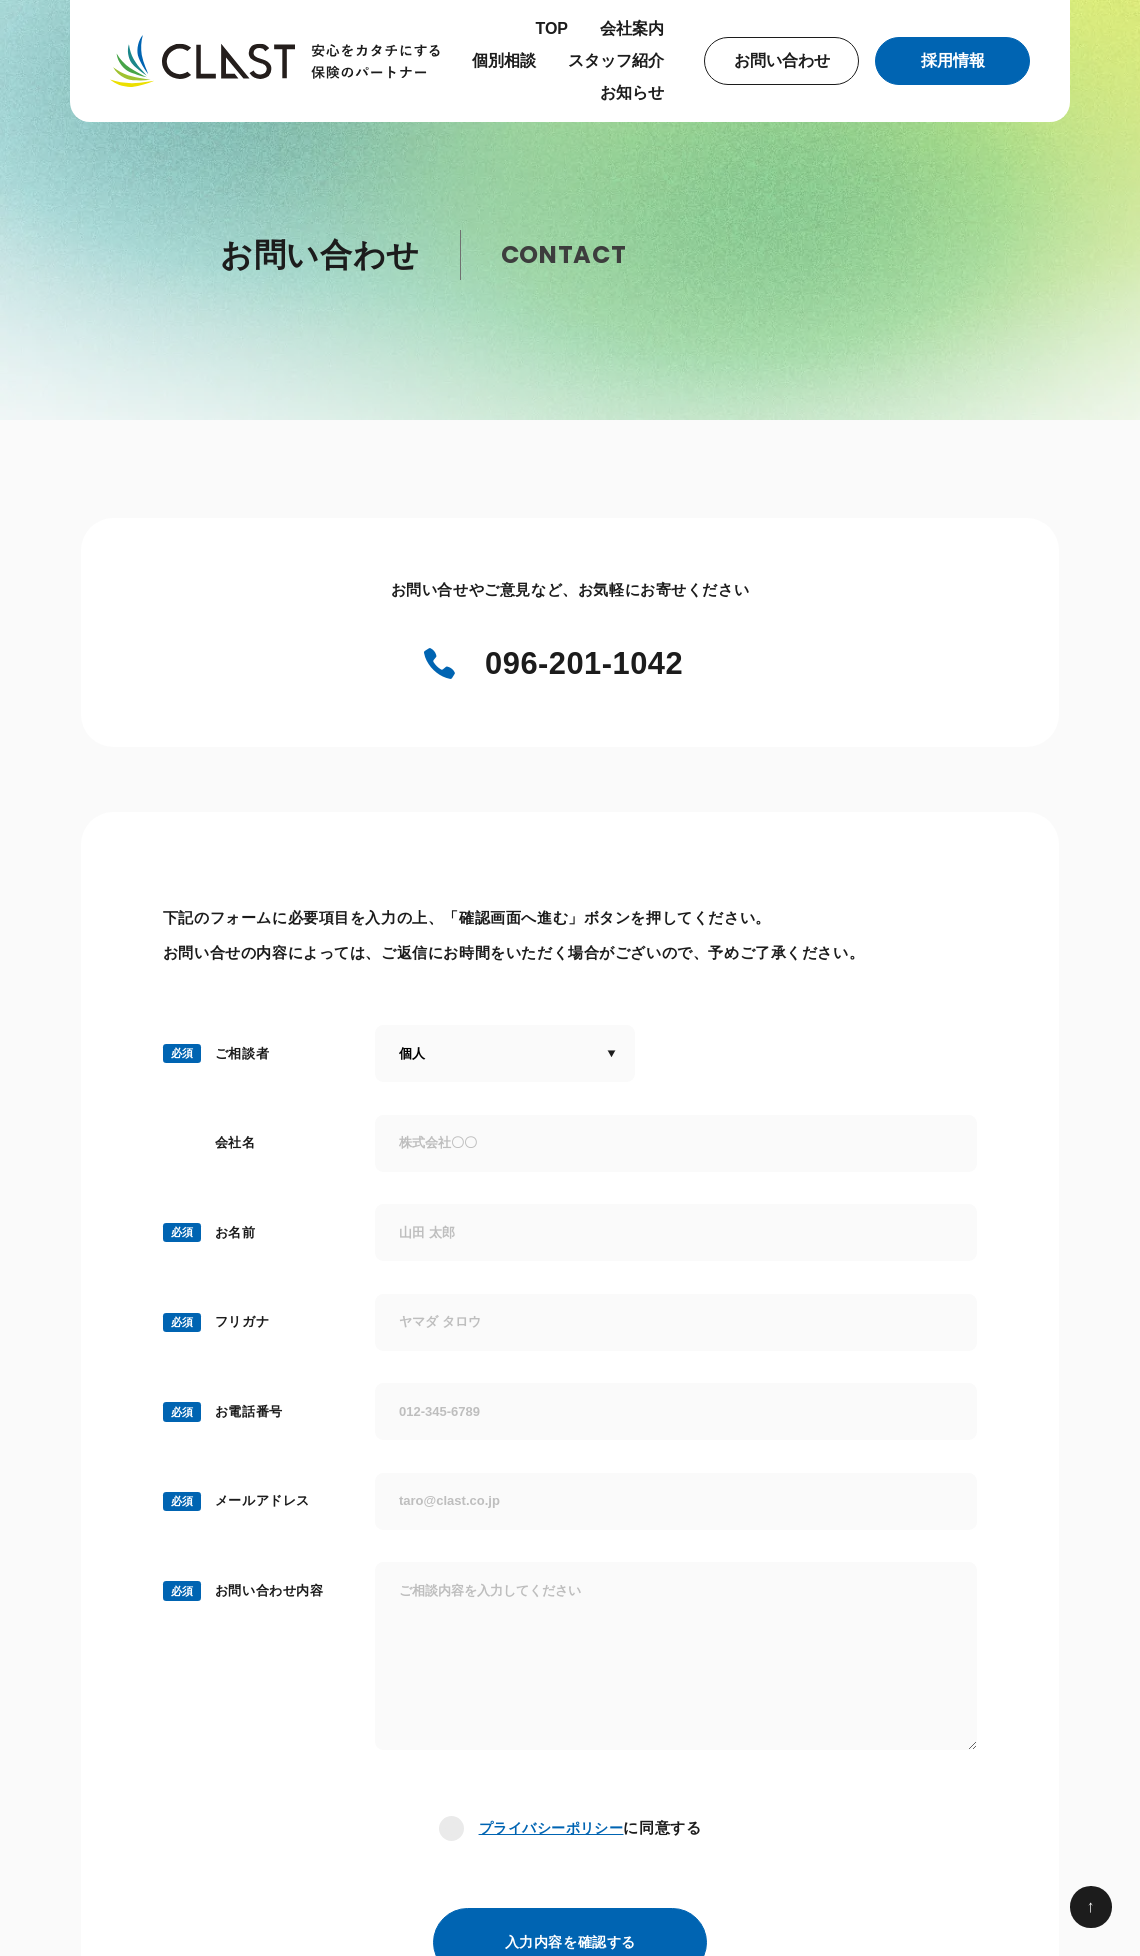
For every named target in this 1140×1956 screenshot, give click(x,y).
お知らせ (632, 92)
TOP (551, 28)
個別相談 (504, 60)
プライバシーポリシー (550, 1830)
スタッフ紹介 (616, 60)
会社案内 (632, 28)
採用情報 (953, 60)
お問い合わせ (782, 60)
